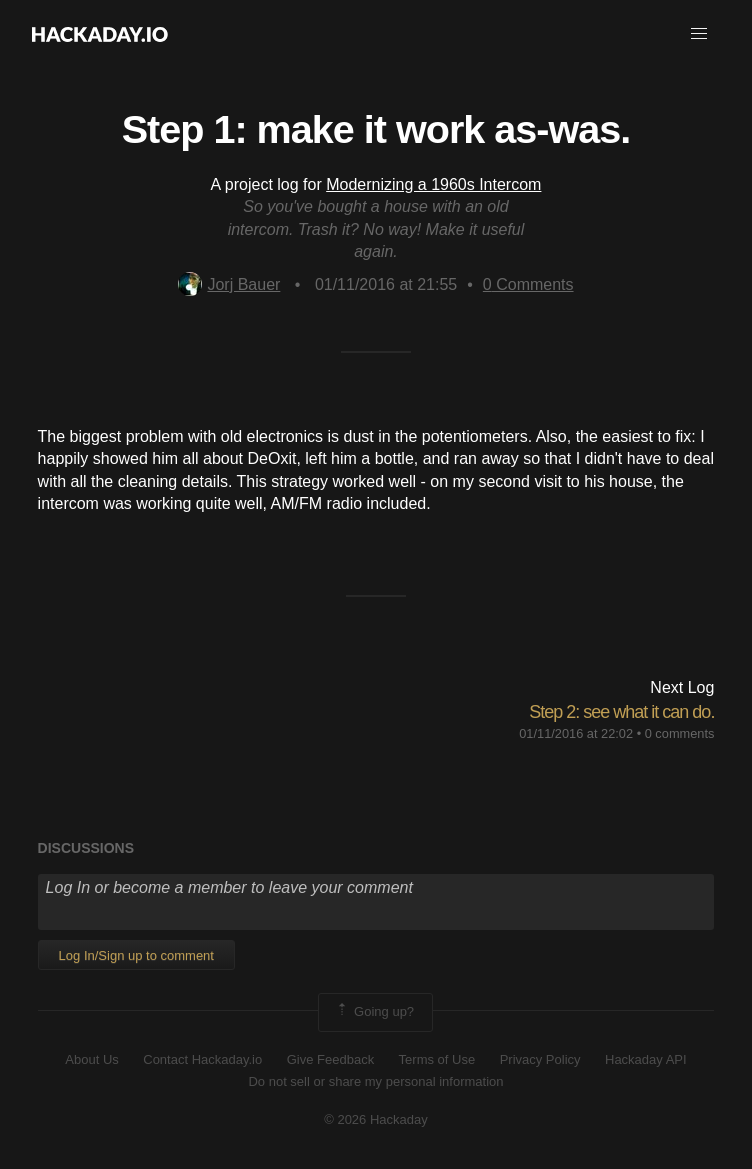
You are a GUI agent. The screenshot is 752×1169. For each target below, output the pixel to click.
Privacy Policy (540, 1059)
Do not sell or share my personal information (375, 1081)
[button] (699, 34)
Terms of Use (437, 1059)
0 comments (680, 733)
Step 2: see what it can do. (621, 712)
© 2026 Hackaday (376, 1119)
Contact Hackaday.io (202, 1059)
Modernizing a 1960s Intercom (433, 184)
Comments (528, 284)
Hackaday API (646, 1059)
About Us (91, 1059)
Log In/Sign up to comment (136, 955)
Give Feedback (330, 1059)
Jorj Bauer (229, 284)
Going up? (374, 1012)
